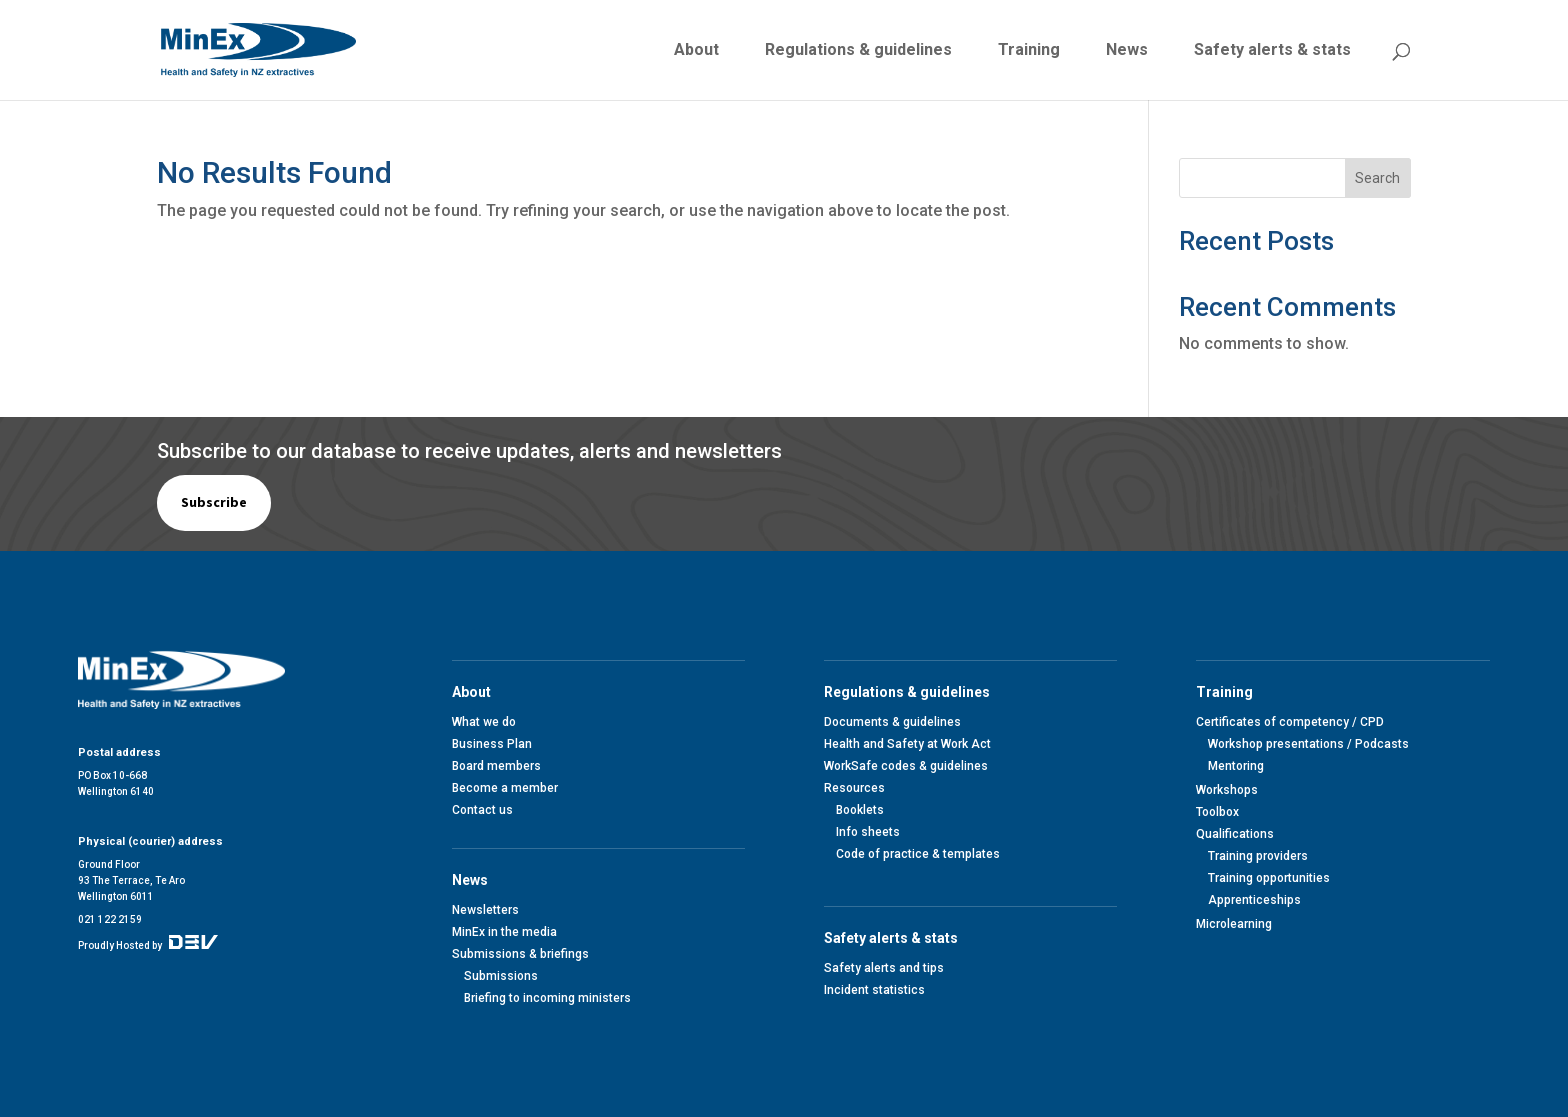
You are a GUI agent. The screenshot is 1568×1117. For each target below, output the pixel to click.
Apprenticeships (1254, 900)
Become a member (505, 788)
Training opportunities (1269, 878)
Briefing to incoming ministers (547, 998)
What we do (484, 722)
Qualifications (1235, 834)
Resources (854, 788)
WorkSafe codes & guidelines (906, 766)
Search (1377, 178)
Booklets (860, 810)
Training (1029, 51)
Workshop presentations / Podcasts (1308, 744)
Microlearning (1234, 924)
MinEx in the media (504, 932)
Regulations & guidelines (858, 51)
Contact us (482, 810)
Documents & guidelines (892, 722)
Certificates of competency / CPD (1290, 722)
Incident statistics (874, 990)
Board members (496, 766)
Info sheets (868, 832)
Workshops (1227, 790)
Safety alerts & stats (1272, 51)
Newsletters (485, 910)
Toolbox (1217, 812)
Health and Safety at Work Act (907, 744)
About (696, 51)
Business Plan (492, 744)
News (1127, 51)
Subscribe (214, 502)
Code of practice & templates (918, 854)
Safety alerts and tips (884, 968)
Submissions (501, 976)
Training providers (1258, 856)
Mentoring (1236, 766)
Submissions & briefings (520, 954)
